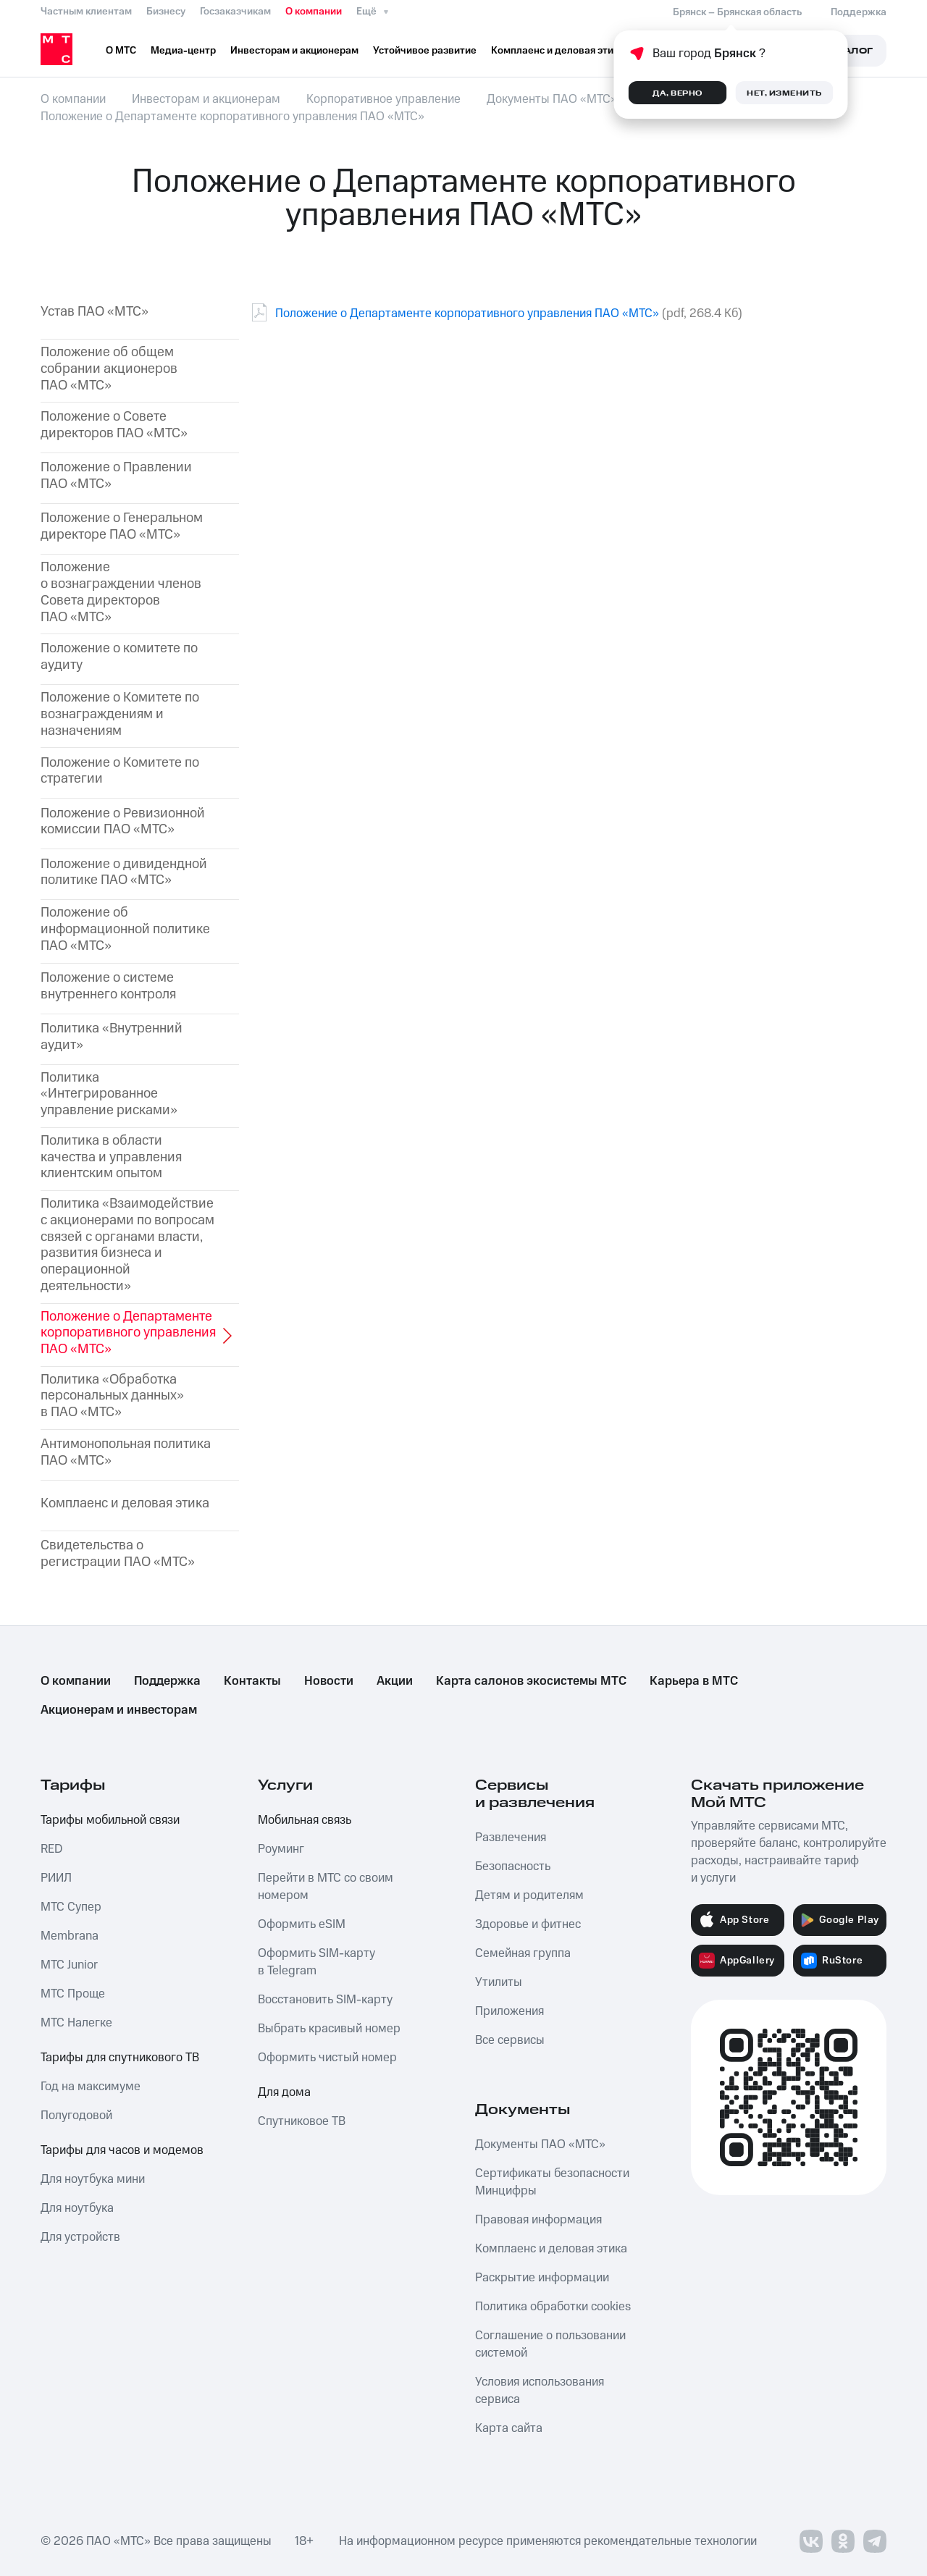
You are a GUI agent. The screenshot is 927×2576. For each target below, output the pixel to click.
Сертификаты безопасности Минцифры (552, 2182)
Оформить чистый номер (327, 2057)
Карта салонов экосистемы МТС (531, 1681)
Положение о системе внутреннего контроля (108, 986)
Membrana (69, 1936)
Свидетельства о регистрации (118, 1554)
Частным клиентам (86, 11)
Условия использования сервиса (539, 2390)
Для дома (284, 2092)
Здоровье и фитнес (528, 1924)
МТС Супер (71, 1907)
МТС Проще (73, 1994)
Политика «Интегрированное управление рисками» (109, 1094)
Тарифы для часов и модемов (122, 2150)
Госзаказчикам (235, 11)
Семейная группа (523, 1953)
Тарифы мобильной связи (110, 1820)
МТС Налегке (76, 2023)
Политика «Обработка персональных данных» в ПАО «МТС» (112, 1396)
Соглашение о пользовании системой (550, 2344)
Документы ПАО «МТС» (540, 2144)
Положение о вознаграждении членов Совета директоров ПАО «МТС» (121, 593)
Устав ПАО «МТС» (94, 312)
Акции (395, 1681)
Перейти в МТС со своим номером (325, 1886)
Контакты (252, 1681)
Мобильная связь (304, 1820)
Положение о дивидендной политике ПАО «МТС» (124, 873)
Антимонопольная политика (126, 1453)
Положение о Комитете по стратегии (120, 771)
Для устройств (80, 2237)
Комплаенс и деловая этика (125, 1504)
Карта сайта (508, 2428)
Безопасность (512, 1866)
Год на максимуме (90, 2086)
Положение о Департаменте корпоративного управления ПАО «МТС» (467, 313)
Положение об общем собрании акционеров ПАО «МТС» (109, 369)
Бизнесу (165, 11)
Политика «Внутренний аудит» (112, 1037)
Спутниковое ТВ (301, 2121)
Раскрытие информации (542, 2277)
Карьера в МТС (694, 1681)
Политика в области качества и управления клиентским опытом (111, 1157)
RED (51, 1849)
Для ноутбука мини (93, 2179)
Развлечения (510, 1837)
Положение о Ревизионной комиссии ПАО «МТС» (123, 822)
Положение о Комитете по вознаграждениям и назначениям (120, 714)
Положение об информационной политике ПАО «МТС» (125, 929)
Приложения (509, 2011)
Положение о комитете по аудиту (119, 657)
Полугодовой (76, 2115)
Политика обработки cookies (553, 2306)
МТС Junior (69, 1965)
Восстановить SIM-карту (325, 1999)
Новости (328, 1681)
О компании (313, 11)
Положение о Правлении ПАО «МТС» (116, 476)
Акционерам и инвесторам (119, 1710)
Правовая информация (538, 2219)
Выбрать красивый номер (329, 2028)
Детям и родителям (529, 1895)
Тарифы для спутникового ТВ (120, 2057)
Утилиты (498, 1982)
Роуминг (281, 1849)
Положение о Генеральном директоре (122, 527)
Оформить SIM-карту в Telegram (316, 1962)
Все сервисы (510, 2040)
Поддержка (167, 1681)
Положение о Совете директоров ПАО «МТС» (114, 425)
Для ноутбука (77, 2208)
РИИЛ (56, 1878)
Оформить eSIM (301, 1924)
